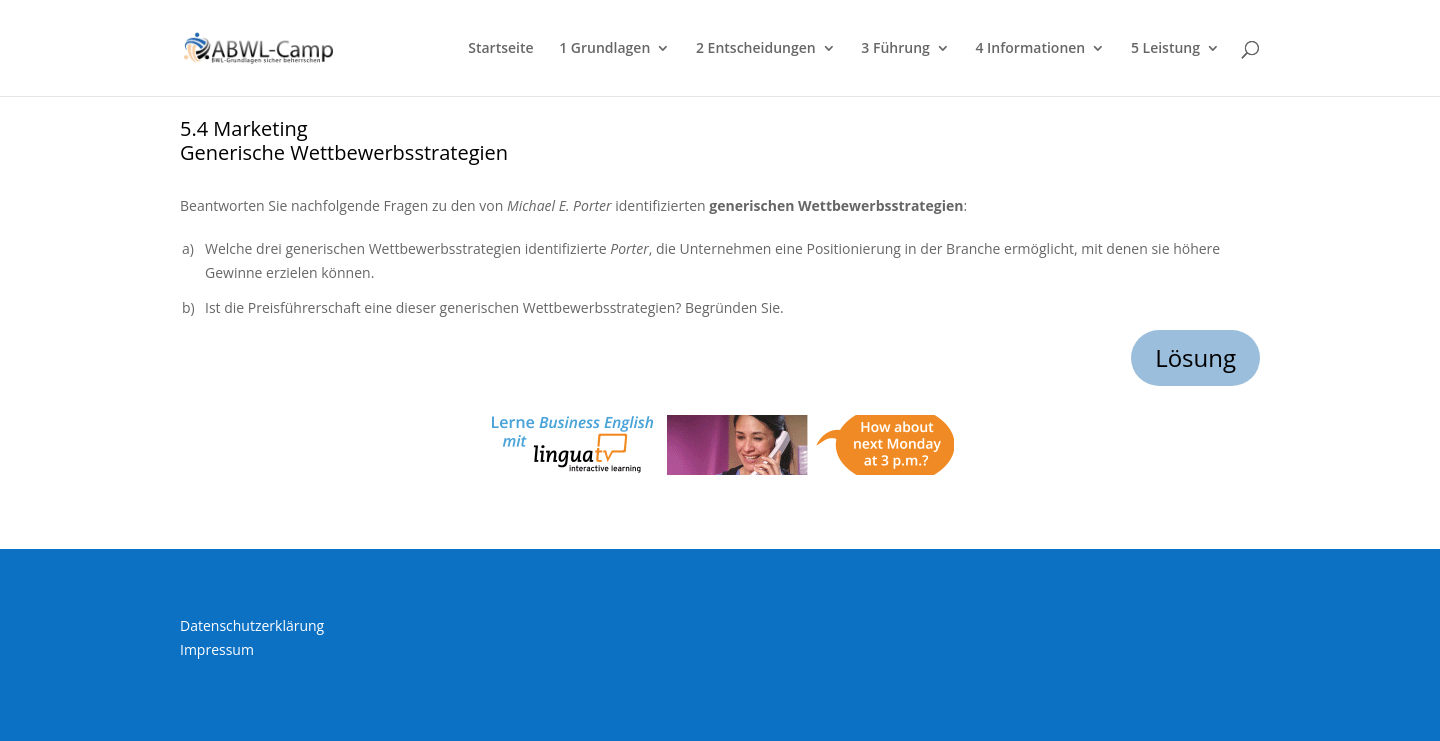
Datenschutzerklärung (252, 625)
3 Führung (895, 49)
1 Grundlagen (604, 49)
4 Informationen (1030, 49)
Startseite (500, 49)
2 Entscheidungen (756, 49)
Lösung (1195, 357)
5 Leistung (1165, 49)
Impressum (217, 649)
